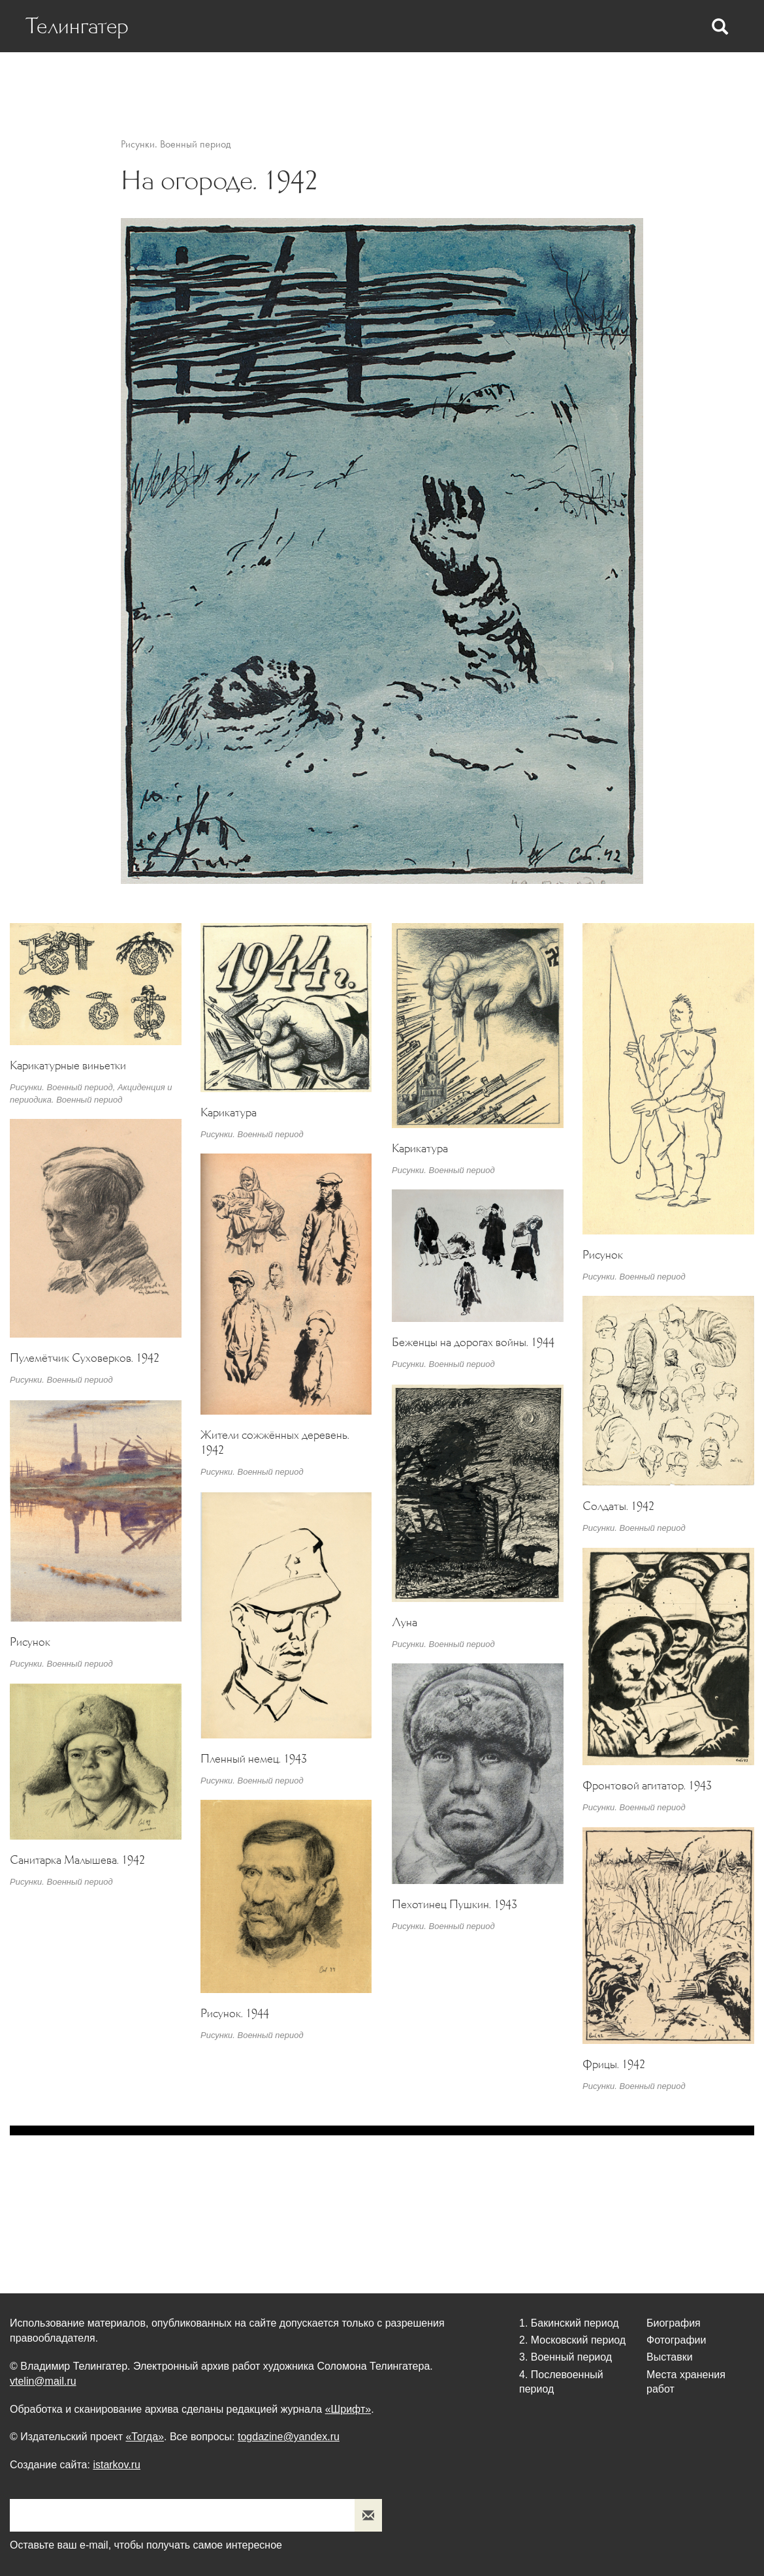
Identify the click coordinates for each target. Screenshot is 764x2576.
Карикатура (228, 1112)
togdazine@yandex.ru (289, 2436)
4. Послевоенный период (561, 2381)
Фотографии (487, 79)
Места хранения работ (664, 79)
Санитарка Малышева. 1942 (77, 1860)
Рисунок (602, 1255)
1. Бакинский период (569, 2323)
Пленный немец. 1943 (253, 1758)
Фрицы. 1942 (613, 2063)
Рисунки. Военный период (176, 144)
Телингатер (79, 26)
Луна (404, 1621)
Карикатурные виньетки (68, 1065)
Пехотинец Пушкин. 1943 (454, 1904)
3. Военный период (565, 2357)
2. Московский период (572, 2340)
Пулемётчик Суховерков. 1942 (84, 1358)
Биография (159, 79)
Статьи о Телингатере (260, 79)
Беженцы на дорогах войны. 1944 (473, 1342)
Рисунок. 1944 (234, 2013)
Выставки (562, 79)
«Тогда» (144, 2436)
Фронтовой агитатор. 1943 (647, 1785)
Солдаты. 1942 (618, 1505)
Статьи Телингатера (386, 79)
